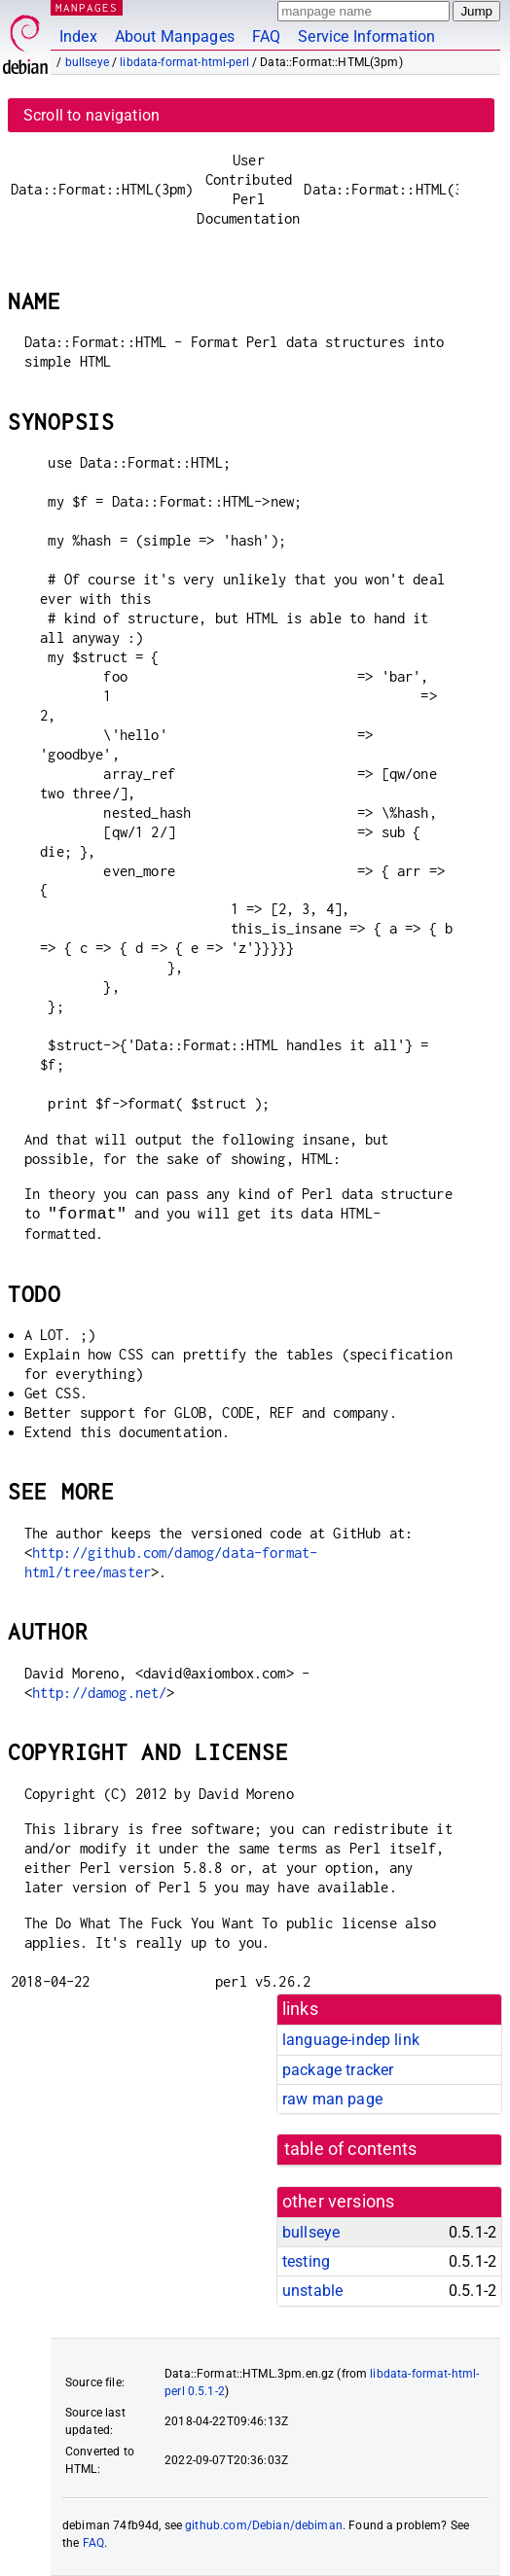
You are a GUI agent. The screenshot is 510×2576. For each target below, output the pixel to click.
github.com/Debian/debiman (264, 2525)
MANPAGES (86, 7)
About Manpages (175, 36)
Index (78, 36)
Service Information (366, 36)
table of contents (351, 2149)
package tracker (337, 2070)
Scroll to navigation (91, 115)
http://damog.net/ (99, 1692)
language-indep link (350, 2039)
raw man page (332, 2099)
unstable (312, 2290)
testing (306, 2261)
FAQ (266, 36)
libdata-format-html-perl (184, 62)
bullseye (87, 62)
